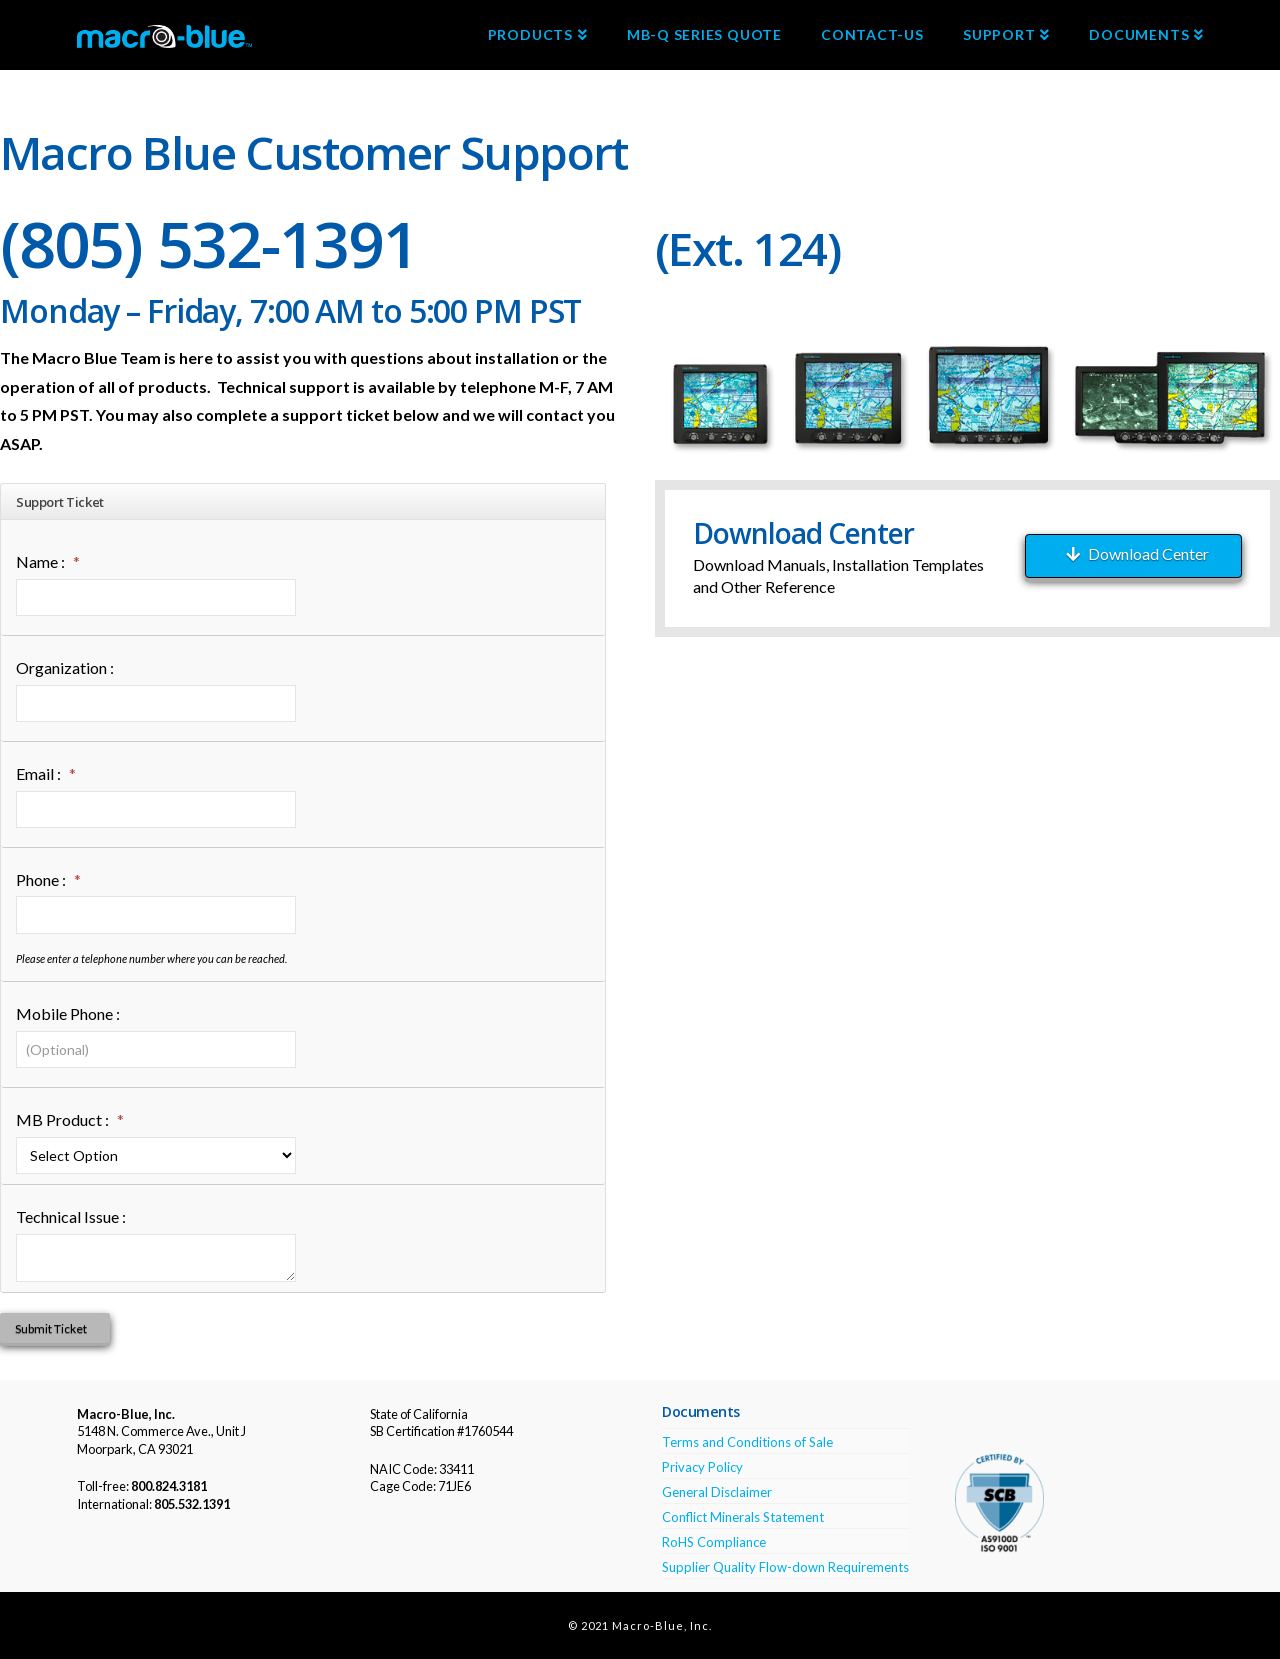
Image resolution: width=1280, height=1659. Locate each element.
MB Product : (70, 1120)
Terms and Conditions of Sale (747, 1442)
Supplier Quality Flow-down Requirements (785, 1567)
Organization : (65, 667)
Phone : (48, 880)
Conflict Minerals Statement (743, 1517)
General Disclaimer (717, 1492)
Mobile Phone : (68, 1013)
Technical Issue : (71, 1216)
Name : (48, 562)
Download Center (1137, 553)
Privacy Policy (702, 1467)
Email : (46, 774)
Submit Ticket (51, 1328)
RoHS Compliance (714, 1542)
